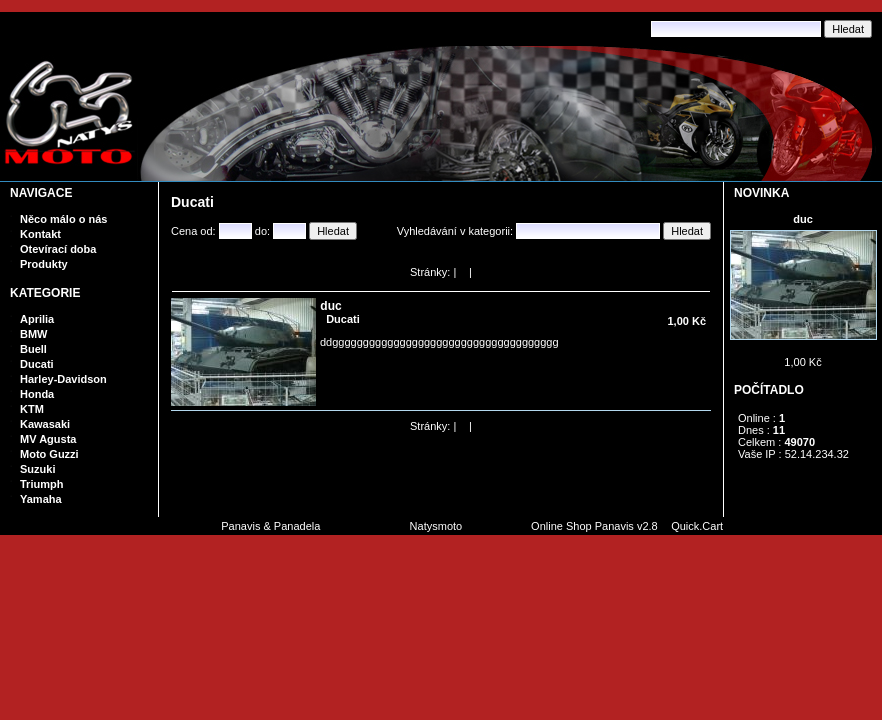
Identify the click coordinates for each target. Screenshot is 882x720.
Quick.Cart (697, 526)
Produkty (44, 264)
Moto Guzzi (49, 454)
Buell (33, 349)
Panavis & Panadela (272, 526)
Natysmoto (436, 526)
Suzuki (37, 469)
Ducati (37, 364)
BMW (34, 334)
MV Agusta (48, 439)
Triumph (41, 484)
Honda (37, 394)
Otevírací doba (58, 249)
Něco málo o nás (63, 219)
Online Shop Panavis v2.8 (594, 526)
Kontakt (40, 234)
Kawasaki (45, 424)
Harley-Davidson (63, 379)
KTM (32, 409)
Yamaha (41, 499)
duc (803, 219)
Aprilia (37, 319)
